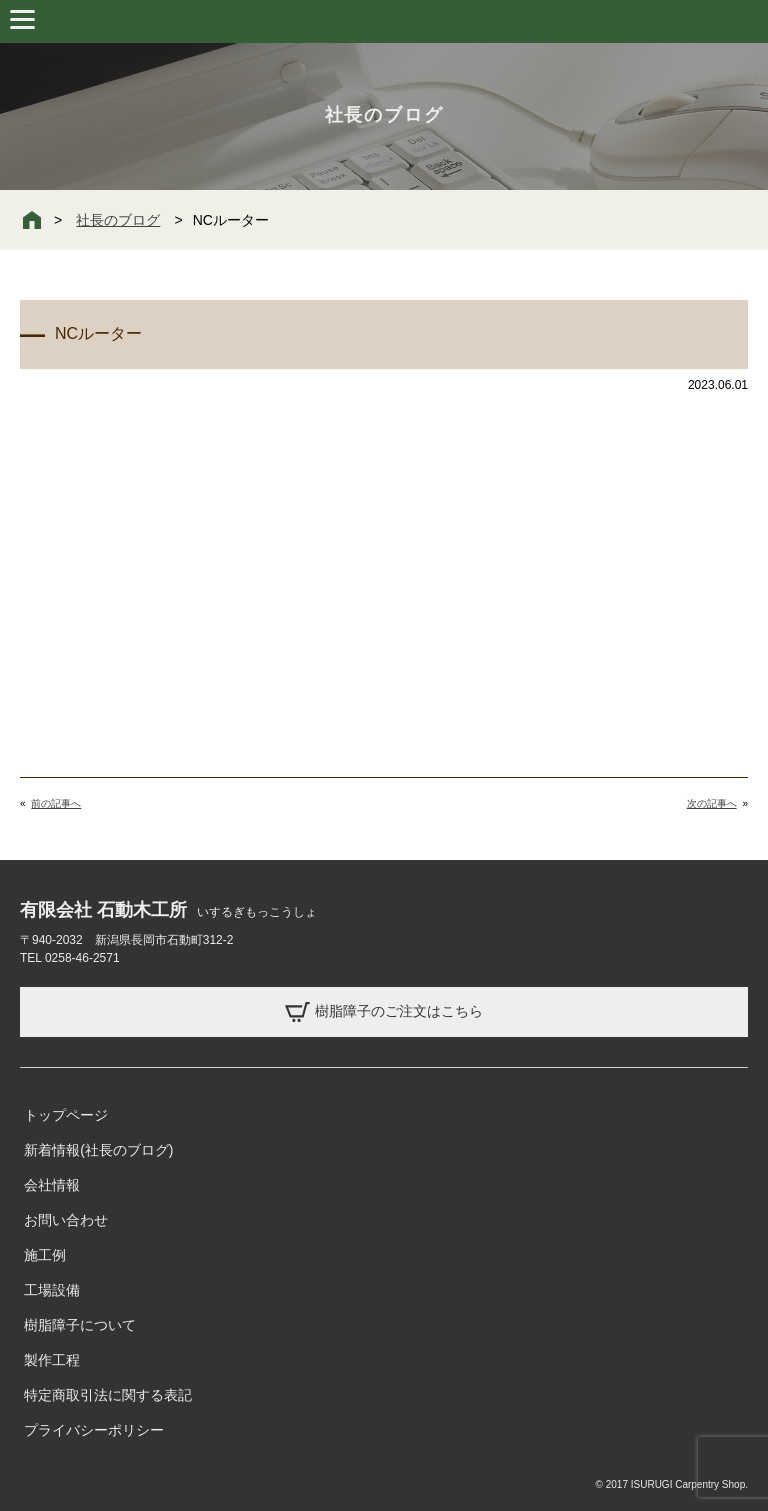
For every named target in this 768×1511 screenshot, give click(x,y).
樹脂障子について (80, 1325)
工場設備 (52, 1290)
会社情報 (52, 1185)
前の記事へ (56, 803)
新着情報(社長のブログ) (98, 1150)
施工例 (45, 1255)
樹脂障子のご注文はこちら (384, 1012)
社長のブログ (118, 220)
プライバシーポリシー (94, 1430)
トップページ (66, 1115)
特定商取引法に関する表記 (108, 1395)
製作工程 (52, 1360)
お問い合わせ (66, 1220)
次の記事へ (712, 803)
